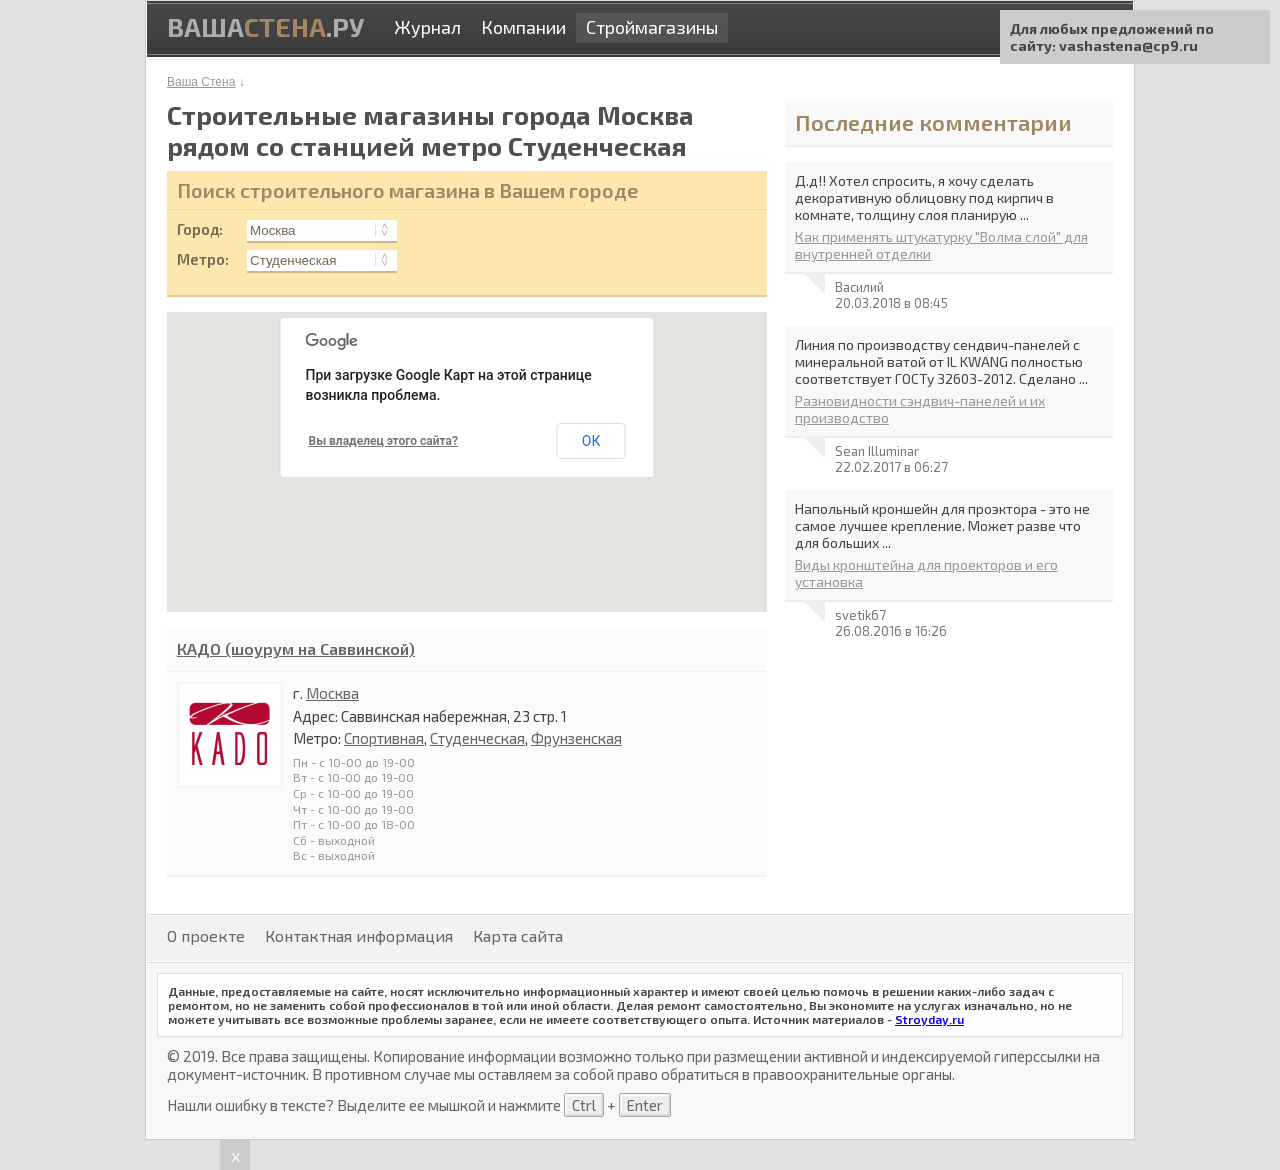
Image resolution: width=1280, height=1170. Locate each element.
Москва (332, 693)
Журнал (427, 27)
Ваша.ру (265, 26)
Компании (523, 27)
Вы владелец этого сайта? (383, 441)
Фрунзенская (576, 738)
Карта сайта (518, 935)
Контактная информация (359, 935)
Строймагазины (652, 27)
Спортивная (384, 738)
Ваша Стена (201, 82)
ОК (591, 441)
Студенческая (477, 738)
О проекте (206, 935)
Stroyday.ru (929, 1019)
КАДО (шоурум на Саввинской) (296, 648)
